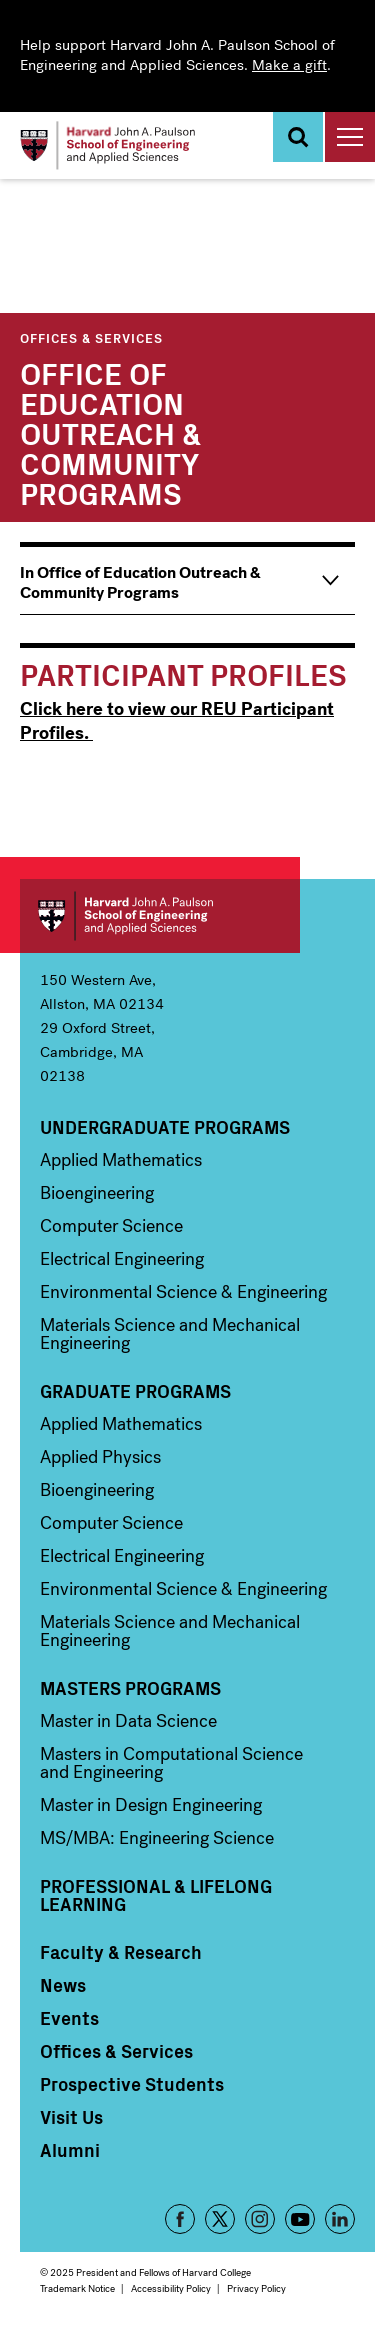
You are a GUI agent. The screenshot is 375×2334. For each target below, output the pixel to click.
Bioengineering (97, 1193)
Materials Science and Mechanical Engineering (170, 1334)
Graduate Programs (135, 1391)
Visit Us (71, 2117)
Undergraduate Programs (165, 1127)
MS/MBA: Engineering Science (157, 1838)
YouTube (300, 2219)
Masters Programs (130, 1688)
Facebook (180, 2219)
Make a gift (289, 65)
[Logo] (107, 145)
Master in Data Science (128, 1721)
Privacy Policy (256, 2288)
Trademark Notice (77, 2288)
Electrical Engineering (122, 1259)
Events (69, 2018)
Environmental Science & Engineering (183, 1292)
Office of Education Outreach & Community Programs (110, 432)
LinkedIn (340, 2219)
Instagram (260, 2219)
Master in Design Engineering (151, 1805)
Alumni (70, 2150)
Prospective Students (132, 2084)
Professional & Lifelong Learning (156, 1895)
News (63, 1985)
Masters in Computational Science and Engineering (171, 1763)
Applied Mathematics (121, 1160)
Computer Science (111, 1226)
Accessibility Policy (171, 2288)
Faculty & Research (121, 1952)
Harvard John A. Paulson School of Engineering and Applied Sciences (160, 916)
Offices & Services (91, 337)
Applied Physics (100, 1457)
